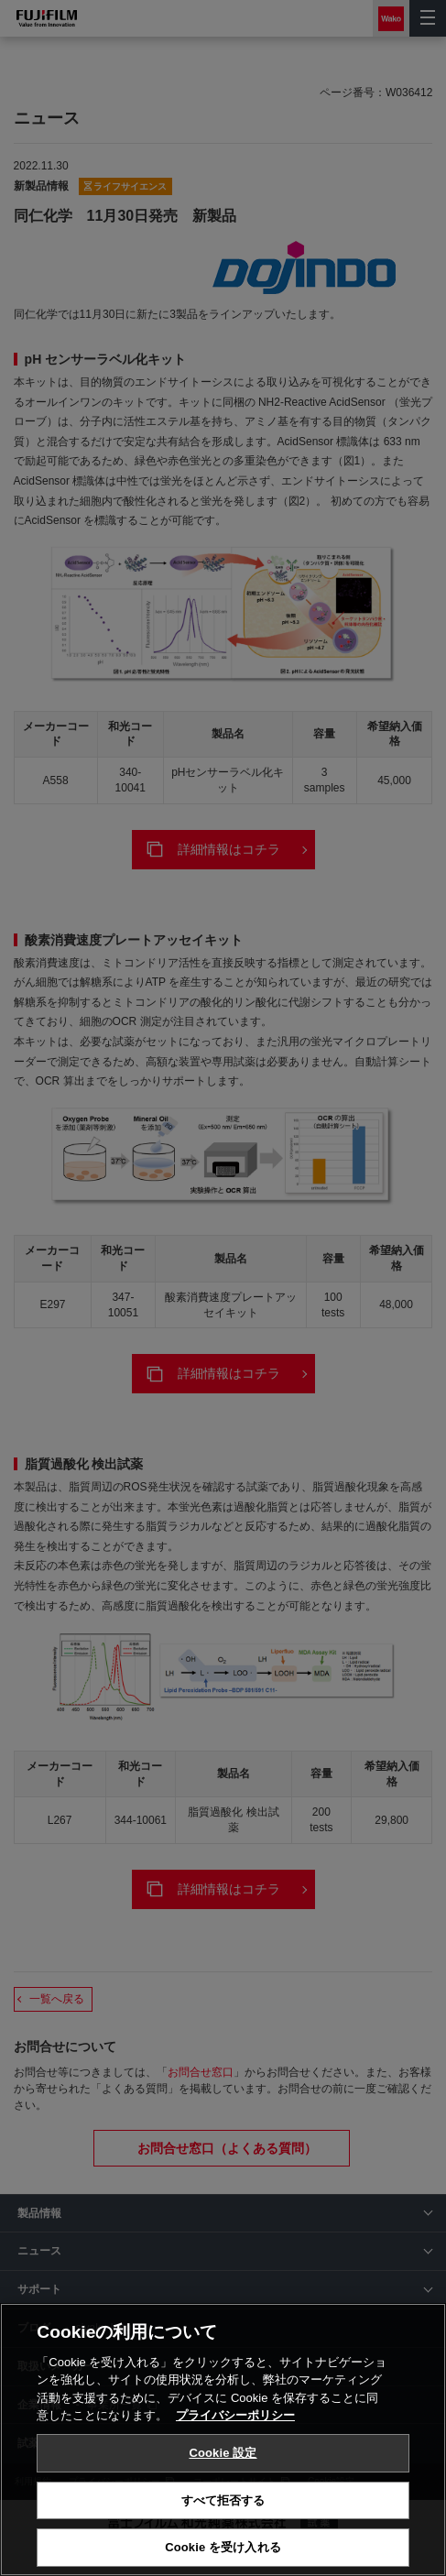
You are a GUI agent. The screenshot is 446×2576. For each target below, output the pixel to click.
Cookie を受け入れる (223, 2555)
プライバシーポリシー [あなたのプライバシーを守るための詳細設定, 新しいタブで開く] (235, 2423)
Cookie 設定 (222, 2460)
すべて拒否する (223, 2508)
